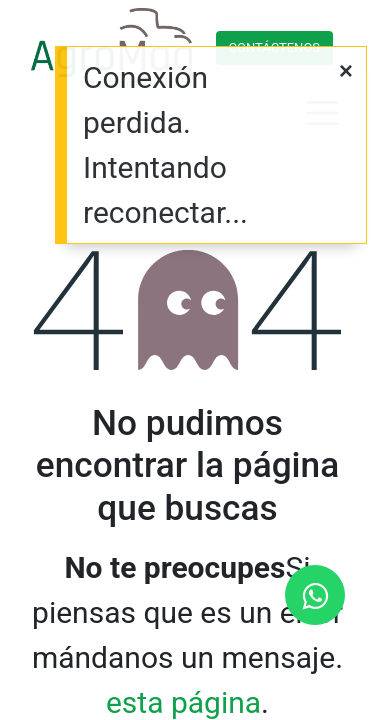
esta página (183, 702)
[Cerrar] (346, 72)
